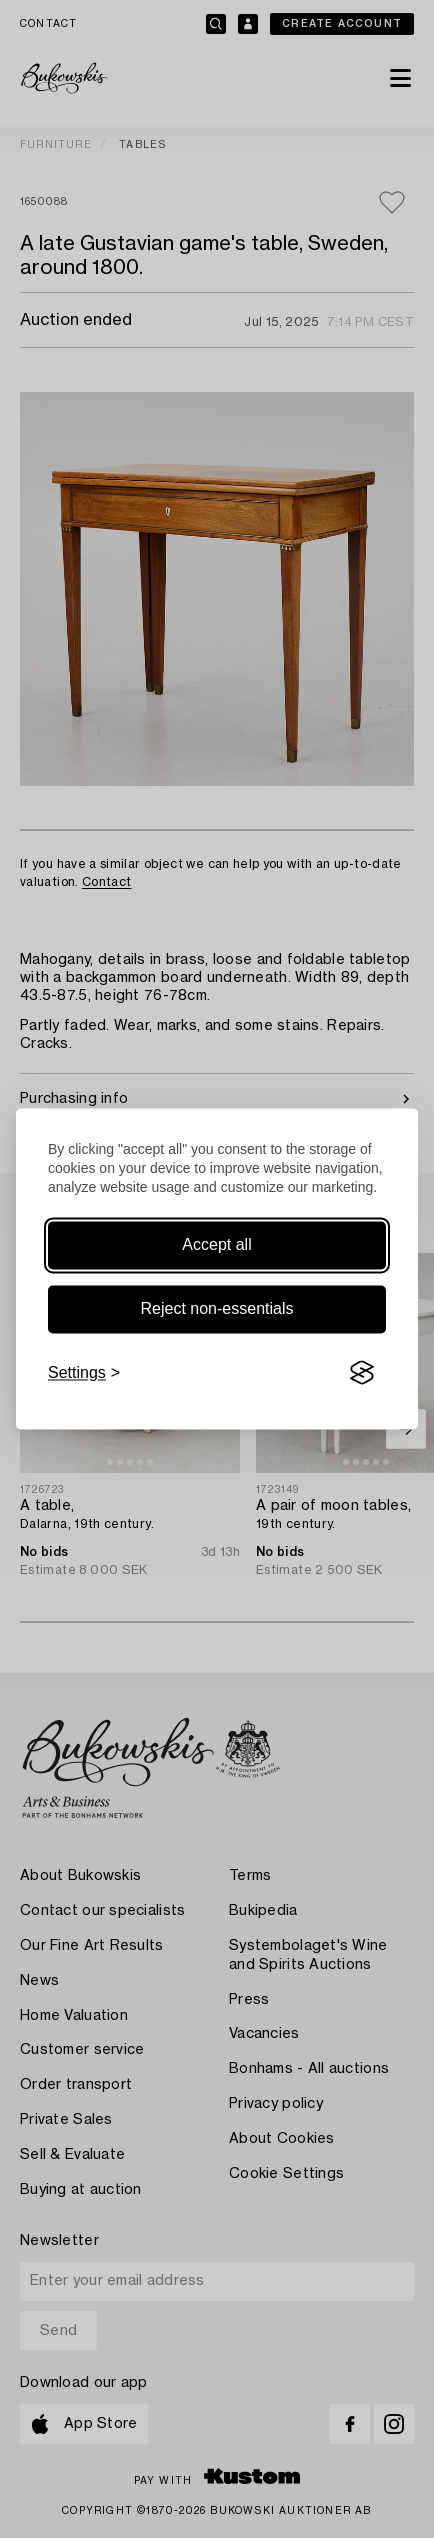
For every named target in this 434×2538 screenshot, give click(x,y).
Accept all (216, 1244)
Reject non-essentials (217, 1308)
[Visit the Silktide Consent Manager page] (362, 1373)
